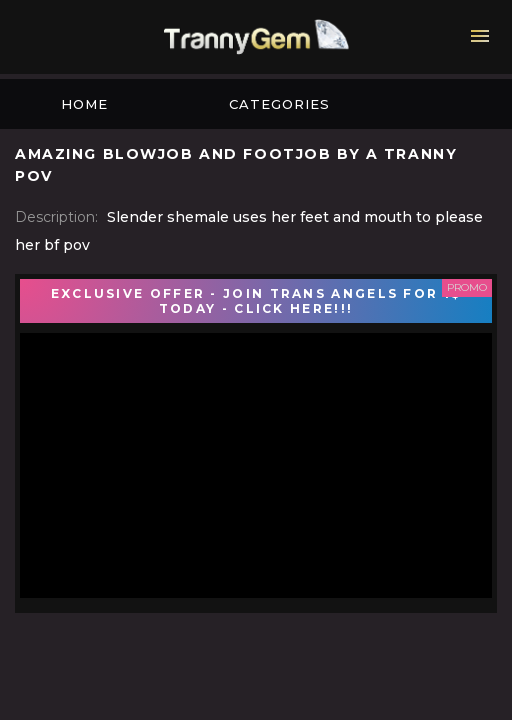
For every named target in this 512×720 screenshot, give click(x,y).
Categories (279, 104)
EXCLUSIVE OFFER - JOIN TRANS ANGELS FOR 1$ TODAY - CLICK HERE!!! (256, 301)
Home (84, 104)
